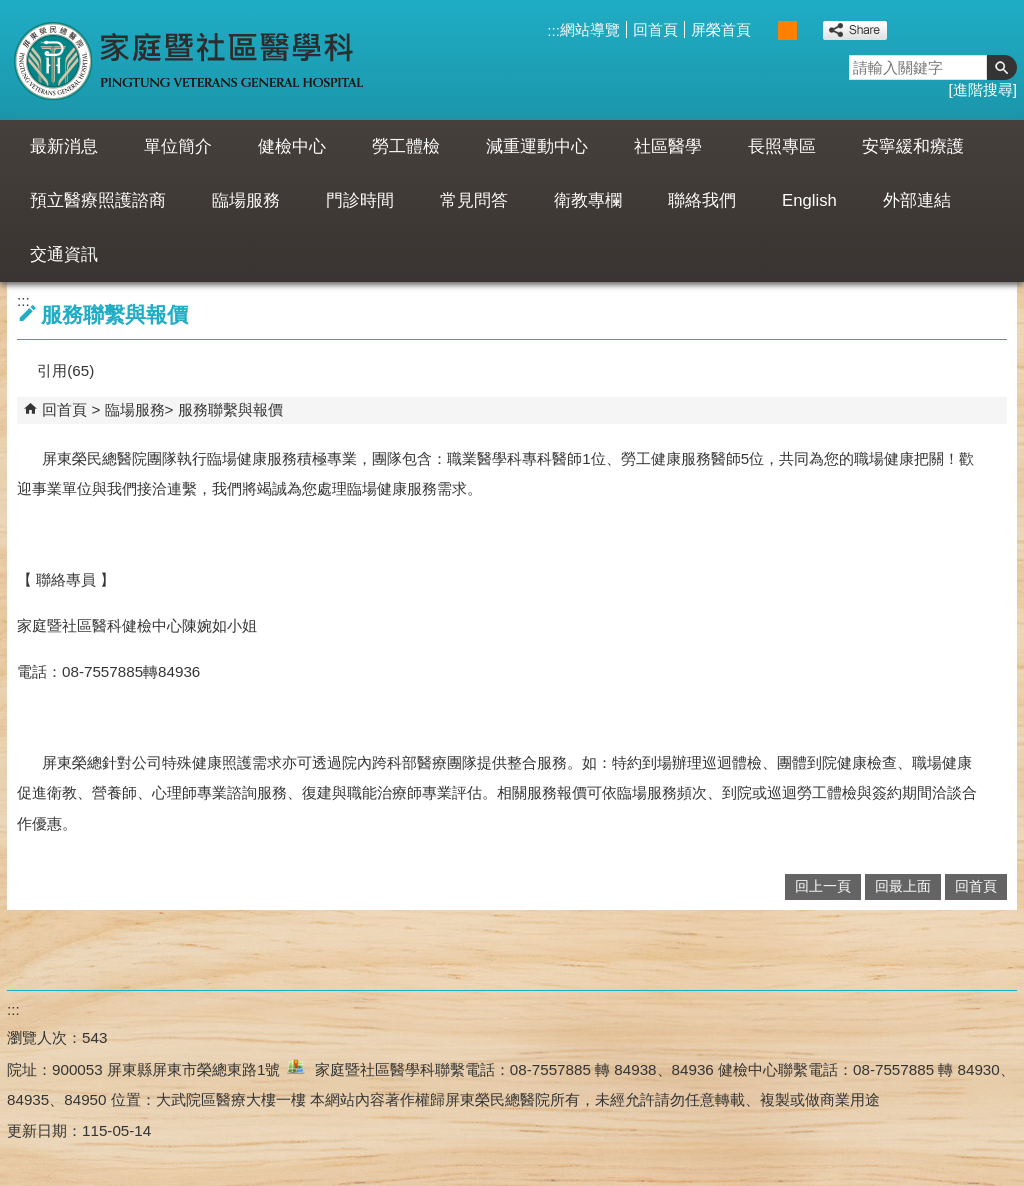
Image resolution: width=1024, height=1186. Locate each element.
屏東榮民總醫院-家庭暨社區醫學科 (190, 60)
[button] (1002, 67)
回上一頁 (823, 886)
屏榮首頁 (721, 29)
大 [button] (808, 30)
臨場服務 (246, 200)
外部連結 (917, 200)
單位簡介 (178, 146)
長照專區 (782, 146)
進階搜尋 (983, 89)
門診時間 (360, 200)
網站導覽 (590, 29)
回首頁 (655, 29)
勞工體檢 (406, 146)
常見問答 (474, 200)
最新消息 (64, 146)
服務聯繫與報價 (230, 409)
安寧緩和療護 (913, 146)
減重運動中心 (537, 146)
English (809, 200)
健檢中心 (292, 146)
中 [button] (787, 30)
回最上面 (903, 886)
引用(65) (65, 370)
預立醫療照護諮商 (98, 200)
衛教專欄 (588, 200)
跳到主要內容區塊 (10, 10)
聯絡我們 (702, 200)
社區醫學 (668, 146)
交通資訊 (64, 254)
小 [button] (766, 30)
